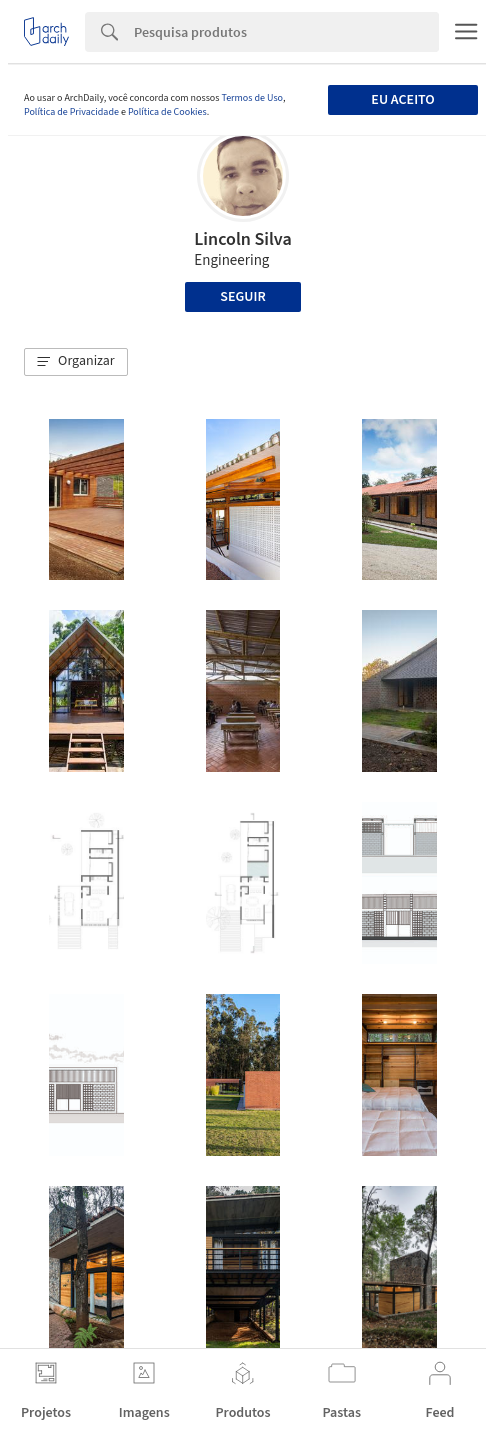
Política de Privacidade (71, 112)
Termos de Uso (251, 98)
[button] (76, 362)
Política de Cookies (167, 112)
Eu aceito (402, 100)
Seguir (242, 297)
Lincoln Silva (242, 239)
